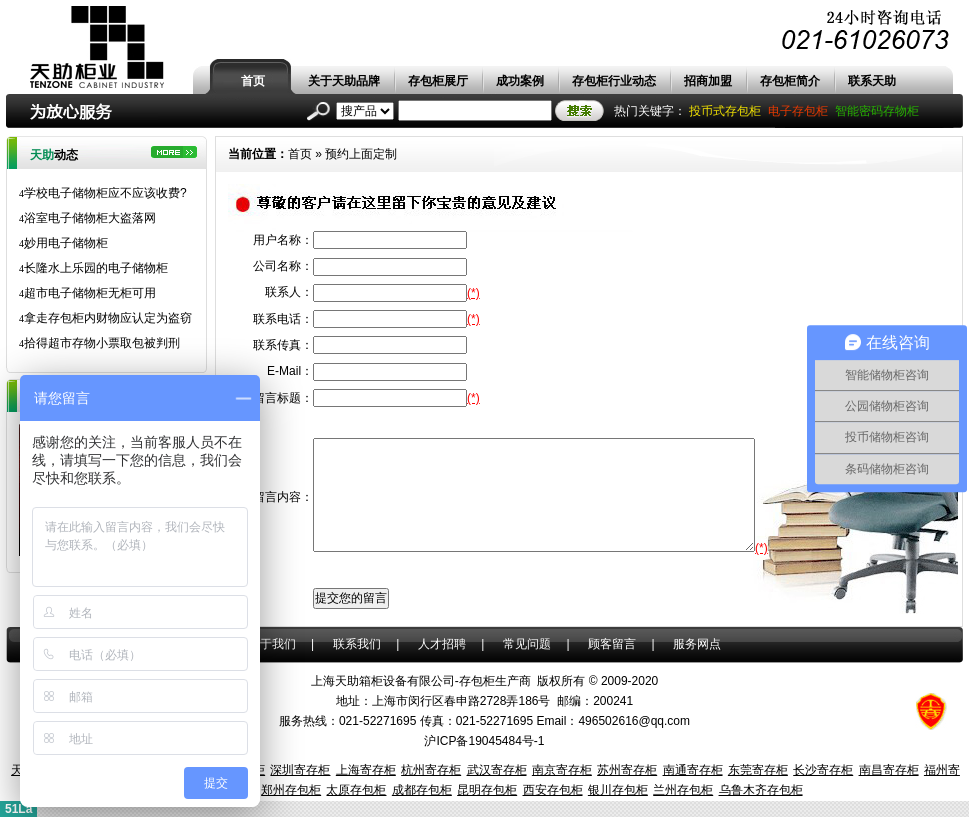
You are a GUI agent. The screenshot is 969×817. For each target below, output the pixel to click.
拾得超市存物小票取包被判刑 (99, 343)
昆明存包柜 (487, 790)
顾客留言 (612, 644)
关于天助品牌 (344, 81)
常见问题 (527, 644)
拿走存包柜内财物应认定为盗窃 (105, 318)
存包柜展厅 (438, 81)
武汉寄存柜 (497, 770)
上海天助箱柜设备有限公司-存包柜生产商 (421, 681)
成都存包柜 (422, 790)
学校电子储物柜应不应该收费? (103, 193)
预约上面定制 (361, 154)
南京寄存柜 (562, 770)
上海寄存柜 (366, 770)
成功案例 (520, 81)
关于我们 (272, 644)
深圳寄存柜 (300, 770)
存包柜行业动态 (614, 81)
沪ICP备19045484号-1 (484, 741)
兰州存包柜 (683, 790)
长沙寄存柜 (823, 770)
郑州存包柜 (291, 790)
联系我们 (357, 644)
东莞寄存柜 (758, 770)
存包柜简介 (790, 81)
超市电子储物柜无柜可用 (87, 293)
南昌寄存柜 (889, 770)
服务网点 (697, 644)
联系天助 (872, 81)
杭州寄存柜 (431, 770)
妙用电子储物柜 (63, 243)
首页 (253, 81)
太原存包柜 (356, 790)
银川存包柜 (618, 790)
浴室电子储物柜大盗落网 (87, 218)
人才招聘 (442, 644)
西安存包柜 (553, 790)
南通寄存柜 (693, 770)
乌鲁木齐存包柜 (761, 790)
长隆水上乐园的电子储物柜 (93, 268)
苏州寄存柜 (627, 770)
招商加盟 (708, 81)
